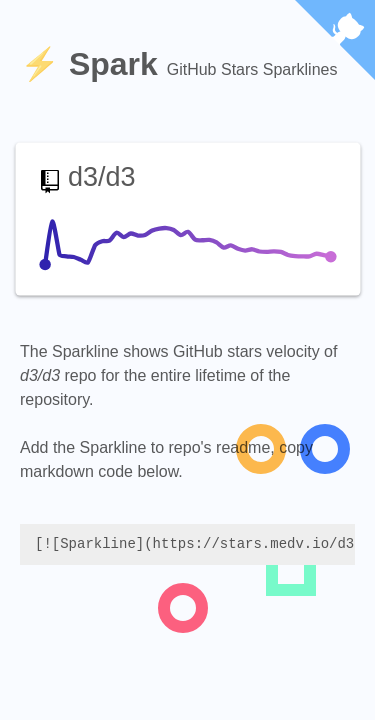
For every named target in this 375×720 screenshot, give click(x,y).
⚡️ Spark (93, 64)
